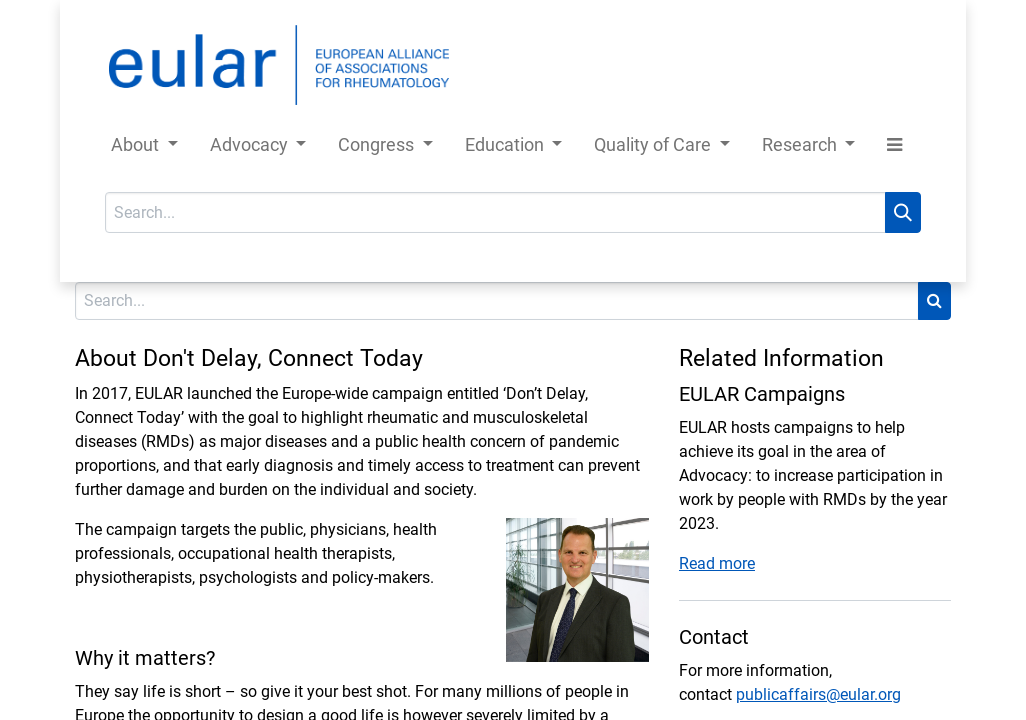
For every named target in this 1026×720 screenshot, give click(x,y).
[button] (894, 148)
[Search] (903, 212)
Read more (717, 563)
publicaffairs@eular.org (818, 694)
